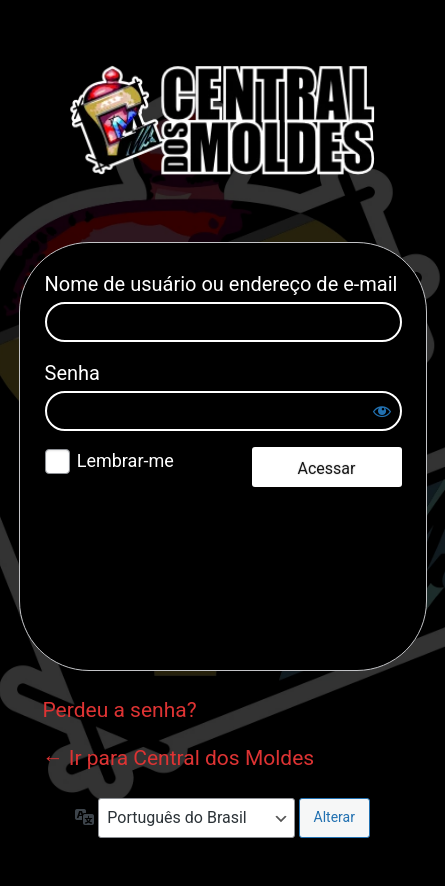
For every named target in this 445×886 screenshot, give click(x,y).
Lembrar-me (125, 460)
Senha (72, 373)
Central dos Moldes (223, 120)
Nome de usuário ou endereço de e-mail (221, 284)
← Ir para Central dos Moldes (179, 758)
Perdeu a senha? (120, 710)
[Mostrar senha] (382, 411)
